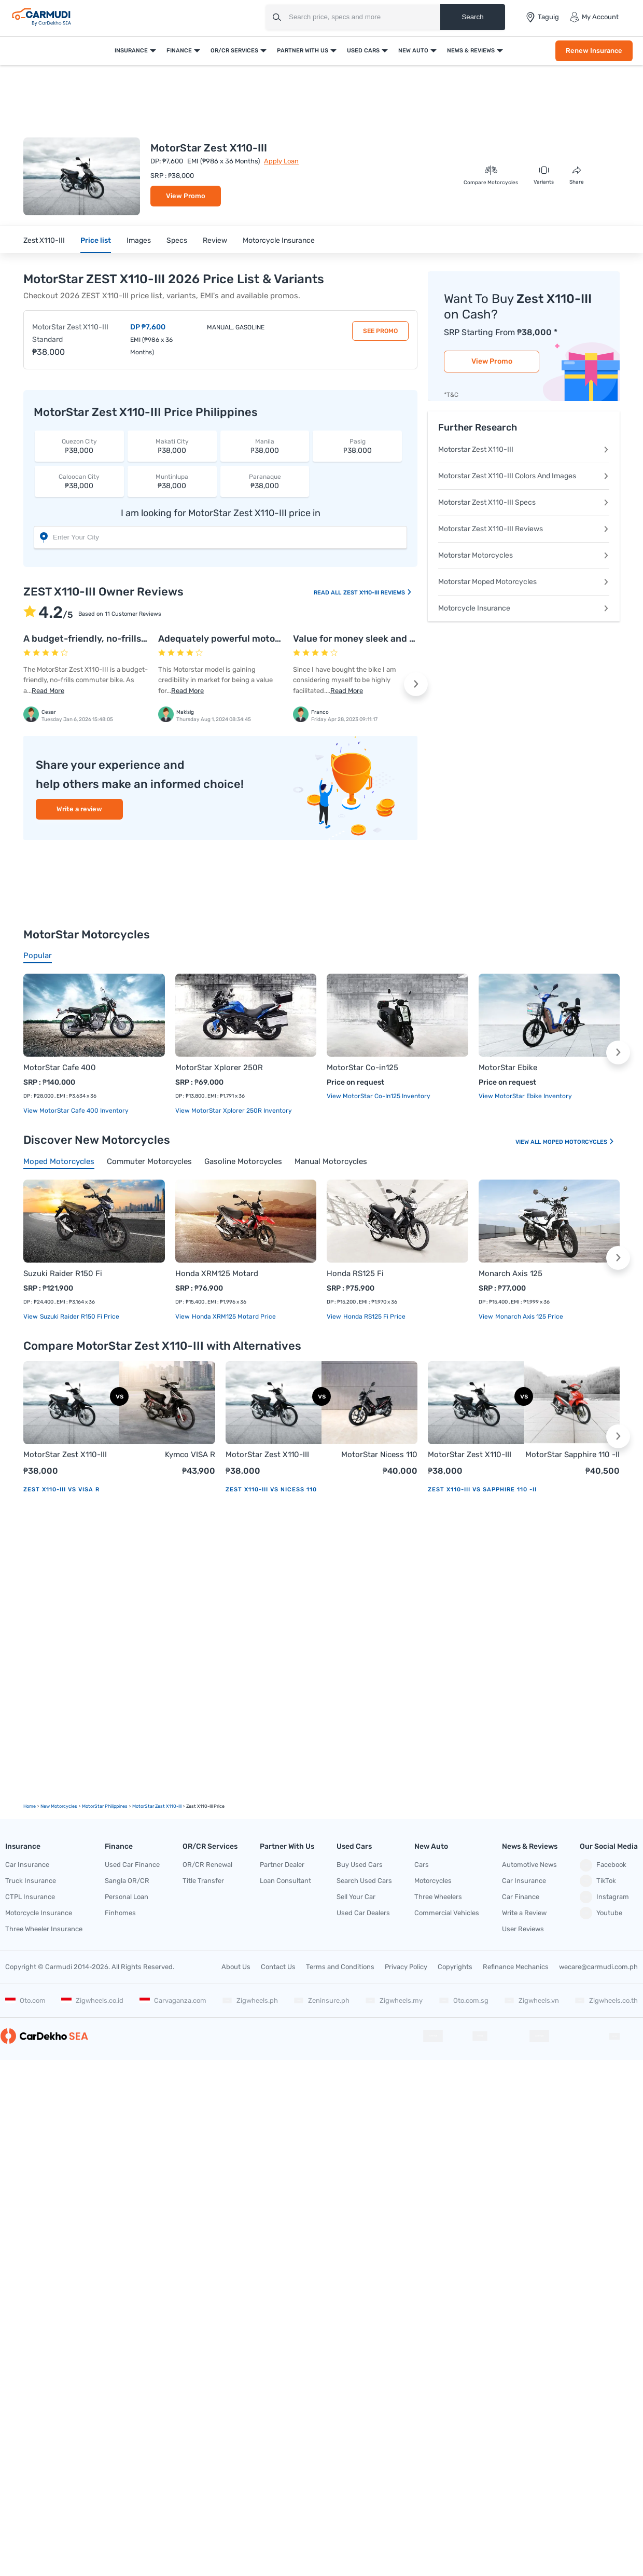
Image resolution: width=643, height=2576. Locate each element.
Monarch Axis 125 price (528, 1316)
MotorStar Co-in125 (362, 1067)
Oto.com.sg (463, 2000)
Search (472, 17)
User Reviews (523, 1929)
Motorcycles (433, 1881)
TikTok (598, 1881)
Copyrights (455, 1967)
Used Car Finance (132, 1864)
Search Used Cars (364, 1881)
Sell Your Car (356, 1897)
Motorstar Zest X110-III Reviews (523, 528)
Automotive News (529, 1864)
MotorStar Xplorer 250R (219, 1067)
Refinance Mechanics (516, 1967)
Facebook (603, 1865)
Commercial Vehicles (446, 1913)
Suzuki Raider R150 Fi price (78, 1316)
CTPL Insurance (30, 1897)
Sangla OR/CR (127, 1881)
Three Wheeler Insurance (43, 1929)
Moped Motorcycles (578, 1142)
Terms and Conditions (340, 1967)
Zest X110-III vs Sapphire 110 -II (482, 1489)
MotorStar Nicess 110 (379, 1454)
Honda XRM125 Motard (216, 1273)
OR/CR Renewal (207, 1864)
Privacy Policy (406, 1967)
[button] (416, 684)
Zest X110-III (44, 240)
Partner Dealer (282, 1864)
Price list (95, 240)
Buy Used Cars (360, 1864)
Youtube (601, 1913)
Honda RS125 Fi (355, 1273)
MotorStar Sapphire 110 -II (572, 1454)
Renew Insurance (594, 50)
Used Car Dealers (363, 1913)
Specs (176, 240)
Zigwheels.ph (250, 2000)
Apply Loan (281, 161)
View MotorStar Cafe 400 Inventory (76, 1110)
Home (29, 1806)
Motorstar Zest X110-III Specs (523, 502)
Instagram (604, 1897)
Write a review (79, 809)
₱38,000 (79, 446)
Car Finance (520, 1897)
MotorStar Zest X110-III (65, 1454)
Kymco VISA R (190, 1454)
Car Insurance (27, 1864)
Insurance (131, 50)
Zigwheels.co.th (606, 2000)
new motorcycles (58, 1806)
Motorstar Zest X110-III (523, 449)
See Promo (380, 331)
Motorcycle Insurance (279, 240)
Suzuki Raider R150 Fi (62, 1273)
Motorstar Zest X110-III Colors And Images (523, 476)
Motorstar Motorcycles (523, 555)
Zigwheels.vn (531, 2000)
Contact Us (278, 1967)
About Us (235, 1967)
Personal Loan (126, 1897)
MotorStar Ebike (508, 1067)
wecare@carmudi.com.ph (598, 1967)
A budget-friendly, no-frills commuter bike (116, 638)
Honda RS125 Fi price (374, 1316)
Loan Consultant (285, 1881)
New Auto (413, 50)
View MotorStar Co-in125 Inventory (378, 1096)
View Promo (185, 196)
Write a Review (524, 1913)
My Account (594, 17)
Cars (421, 1864)
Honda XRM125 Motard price (233, 1316)
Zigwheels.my (394, 2000)
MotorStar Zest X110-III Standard (70, 333)
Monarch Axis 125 (510, 1273)
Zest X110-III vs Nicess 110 (271, 1489)
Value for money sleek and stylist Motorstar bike (398, 638)
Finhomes (120, 1913)
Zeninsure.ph (321, 2000)
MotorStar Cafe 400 (59, 1067)
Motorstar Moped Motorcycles (523, 581)
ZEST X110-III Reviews (377, 592)
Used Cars (363, 50)
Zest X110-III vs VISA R (61, 1489)
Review (215, 240)
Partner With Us (302, 50)
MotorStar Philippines (105, 1806)
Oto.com (25, 2000)
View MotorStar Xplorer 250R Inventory (233, 1110)
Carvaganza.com (172, 2000)
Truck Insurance (30, 1881)
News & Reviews (471, 50)
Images (139, 240)
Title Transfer (203, 1881)
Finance (179, 50)
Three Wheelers (438, 1897)
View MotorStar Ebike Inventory (525, 1096)
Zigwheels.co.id (92, 2000)
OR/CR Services (234, 50)
